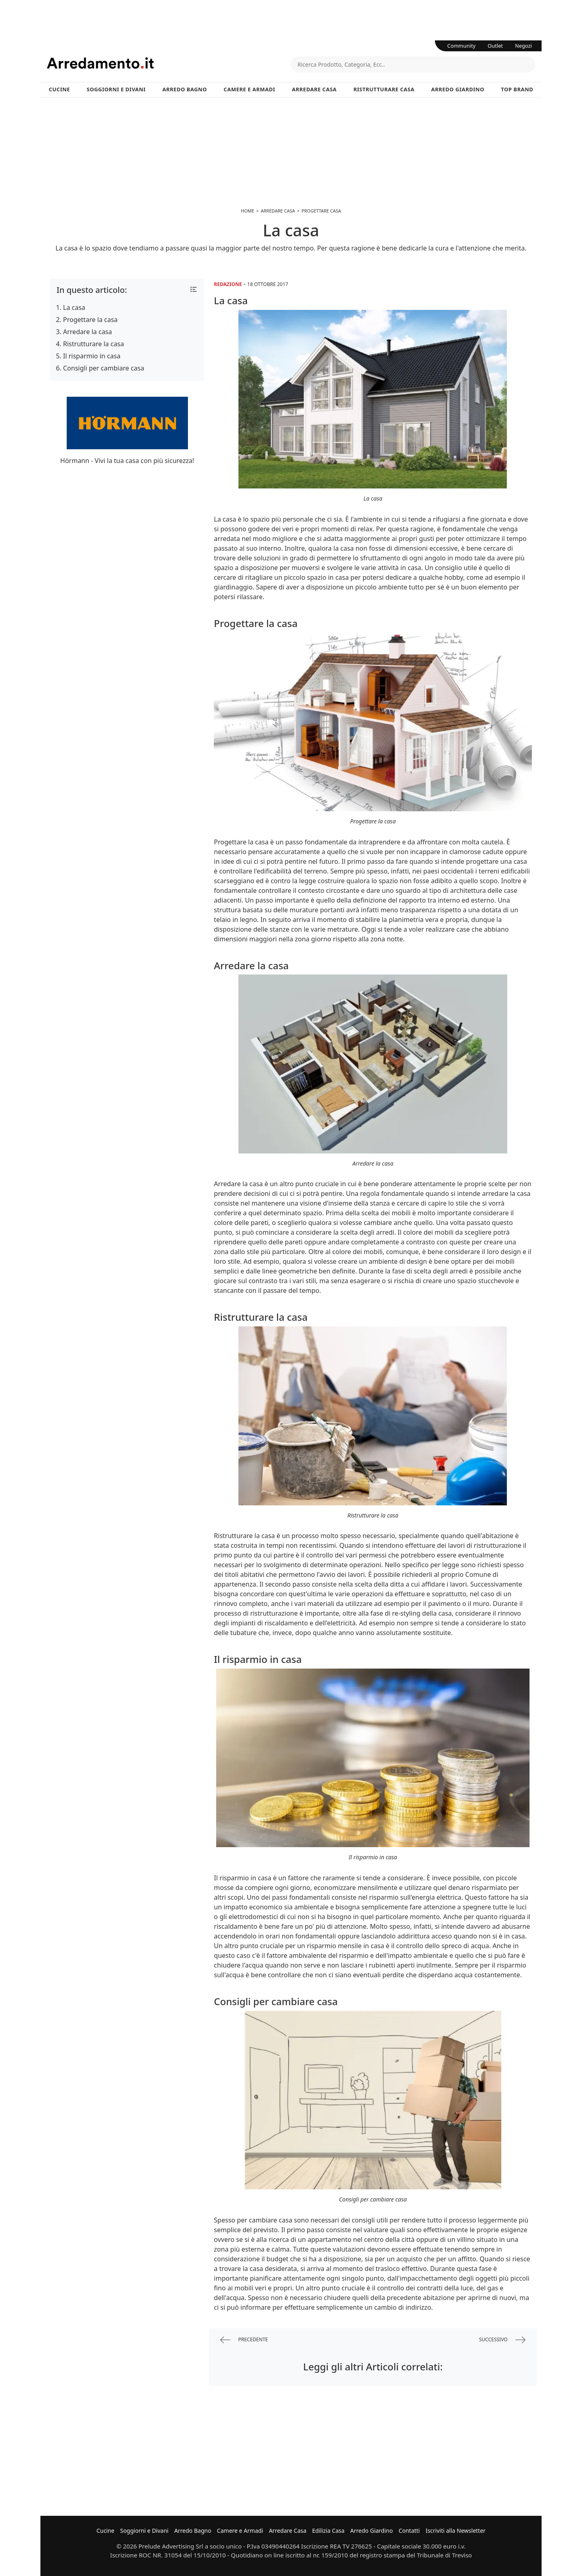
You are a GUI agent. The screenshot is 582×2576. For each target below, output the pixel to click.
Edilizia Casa (328, 2530)
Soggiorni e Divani (116, 89)
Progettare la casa (90, 319)
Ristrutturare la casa (93, 343)
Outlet (495, 45)
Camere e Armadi (249, 89)
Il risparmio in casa (91, 355)
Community (461, 45)
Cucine (59, 89)
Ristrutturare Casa (383, 89)
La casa (74, 307)
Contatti (409, 2530)
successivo (502, 2340)
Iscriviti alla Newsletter (455, 2530)
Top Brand (517, 89)
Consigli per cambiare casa (103, 368)
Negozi (523, 45)
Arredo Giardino (457, 89)
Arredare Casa (314, 89)
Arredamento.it (169, 63)
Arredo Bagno (184, 89)
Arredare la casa (87, 331)
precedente (244, 2340)
